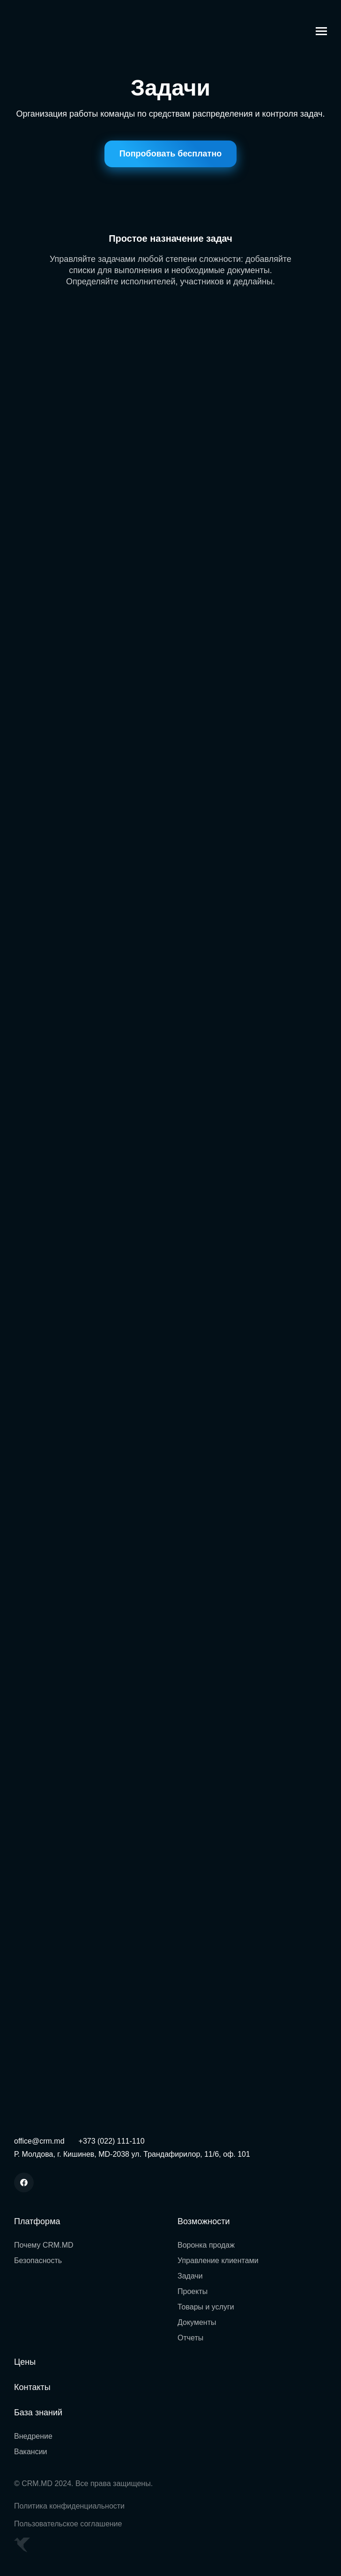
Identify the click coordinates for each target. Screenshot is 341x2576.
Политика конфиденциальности (69, 2506)
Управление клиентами (218, 2260)
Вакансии (30, 2452)
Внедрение (33, 2436)
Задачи (190, 2276)
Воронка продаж (206, 2245)
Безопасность (38, 2260)
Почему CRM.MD (44, 2245)
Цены (25, 2362)
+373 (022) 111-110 (112, 2141)
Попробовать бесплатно (170, 153)
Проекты (193, 2291)
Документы (197, 2322)
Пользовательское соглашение (68, 2524)
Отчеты (190, 2338)
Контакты (32, 2387)
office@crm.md (39, 2141)
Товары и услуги (206, 2307)
